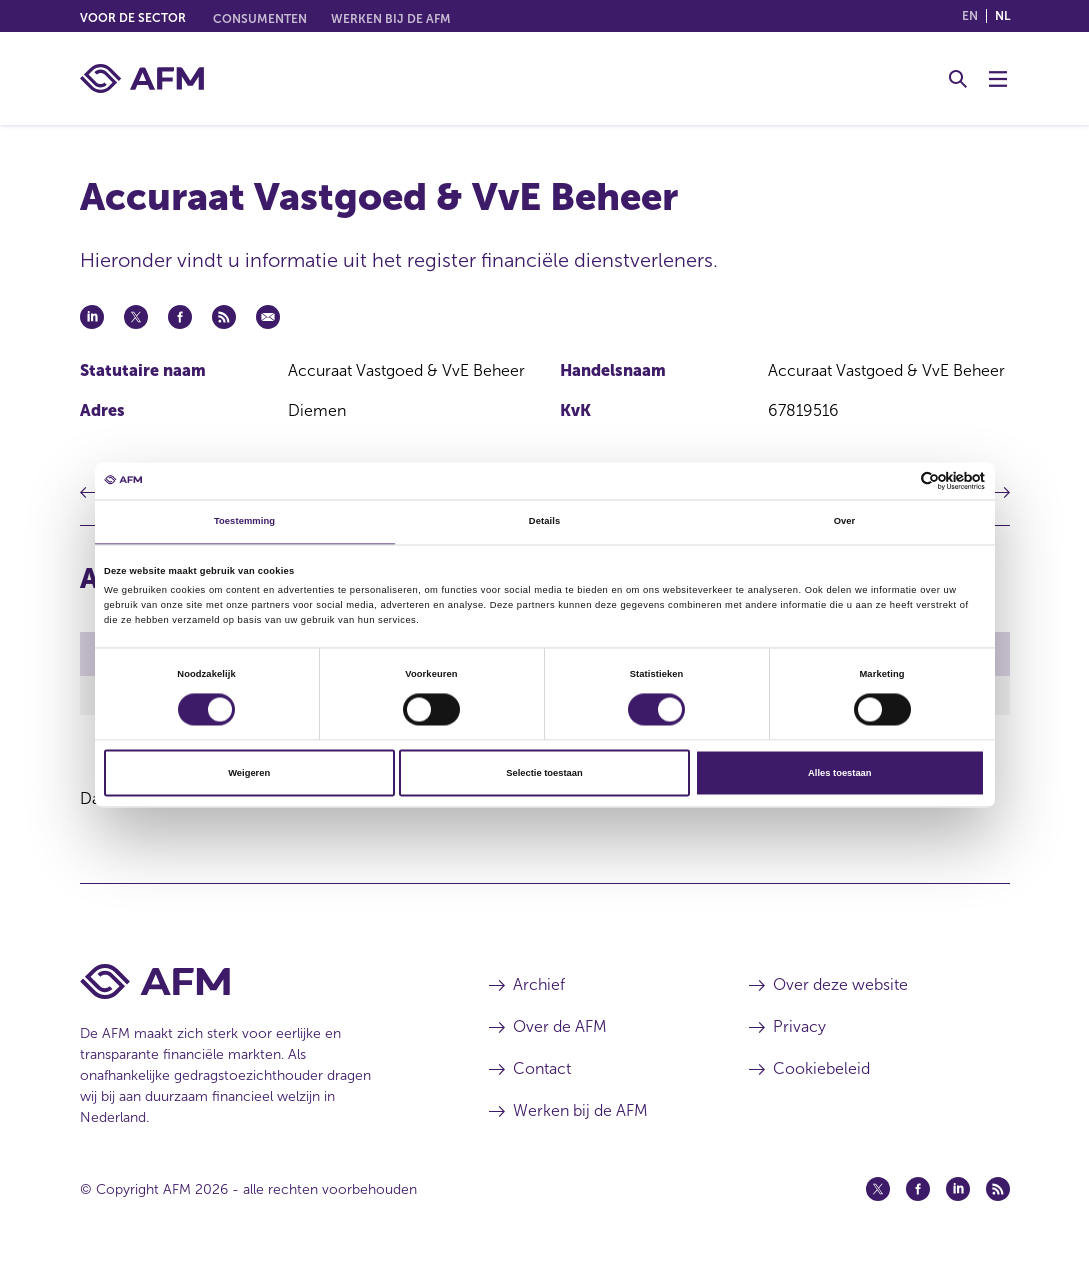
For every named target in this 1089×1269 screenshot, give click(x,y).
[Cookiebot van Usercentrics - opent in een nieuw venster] (897, 480)
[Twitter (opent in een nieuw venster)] (878, 1192)
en (970, 16)
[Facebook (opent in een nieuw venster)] (918, 1192)
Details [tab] (544, 522)
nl (1002, 16)
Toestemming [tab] (244, 522)
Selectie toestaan (544, 773)
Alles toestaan (839, 773)
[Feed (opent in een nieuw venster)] (998, 1192)
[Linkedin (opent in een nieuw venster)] (958, 1192)
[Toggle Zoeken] (958, 79)
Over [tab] (845, 522)
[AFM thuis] (142, 78)
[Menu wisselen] (998, 79)
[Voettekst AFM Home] (254, 984)
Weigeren (249, 773)
